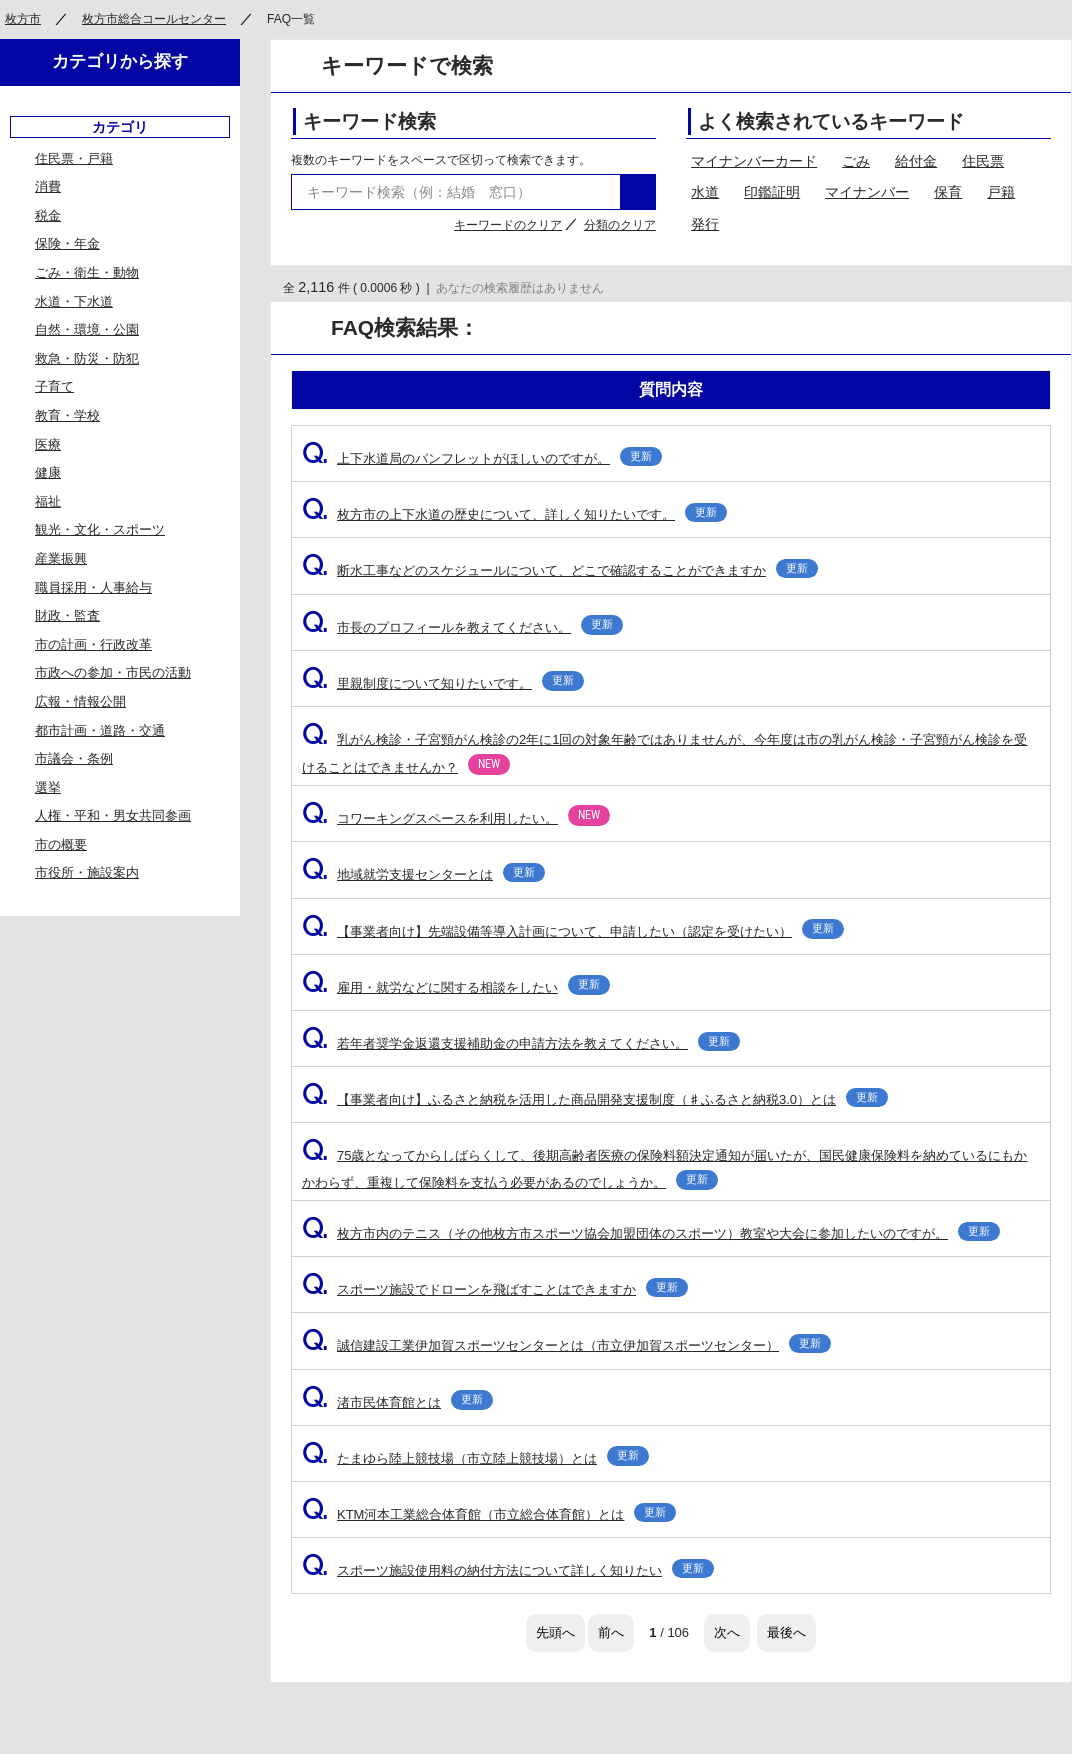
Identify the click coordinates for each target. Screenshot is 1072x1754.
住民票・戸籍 (74, 158)
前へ (611, 1632)
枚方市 (23, 19)
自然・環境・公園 (87, 329)
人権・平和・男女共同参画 (113, 815)
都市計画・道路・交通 (100, 730)
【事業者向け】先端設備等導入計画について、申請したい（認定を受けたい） (573, 931)
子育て (54, 386)
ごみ (856, 161)
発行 (705, 224)
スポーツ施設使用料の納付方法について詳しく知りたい (508, 1570)
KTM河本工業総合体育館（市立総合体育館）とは (489, 1514)
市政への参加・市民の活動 (113, 672)
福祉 (48, 501)
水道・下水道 (74, 301)
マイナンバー (867, 192)
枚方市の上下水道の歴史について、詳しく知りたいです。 (514, 514)
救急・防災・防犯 (87, 358)
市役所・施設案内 (87, 872)
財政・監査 (67, 615)
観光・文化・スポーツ (100, 529)
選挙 (48, 787)
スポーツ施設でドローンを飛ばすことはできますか (495, 1289)
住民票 (983, 161)
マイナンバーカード (754, 161)
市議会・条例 (74, 758)
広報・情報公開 (80, 701)
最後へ (786, 1632)
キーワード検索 (369, 121)
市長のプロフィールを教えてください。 (462, 627)
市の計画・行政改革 (93, 644)
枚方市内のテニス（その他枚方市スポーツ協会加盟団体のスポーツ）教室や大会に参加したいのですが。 (651, 1233)
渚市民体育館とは (397, 1402)
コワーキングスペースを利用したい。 (456, 818)
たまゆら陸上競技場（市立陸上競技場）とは (475, 1458)
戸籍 (1001, 192)
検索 (638, 192)
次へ (727, 1632)
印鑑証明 (772, 192)
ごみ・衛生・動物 (87, 272)
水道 (705, 192)
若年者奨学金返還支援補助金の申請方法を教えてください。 (521, 1043)
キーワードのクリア (508, 225)
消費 (48, 186)
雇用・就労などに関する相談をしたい (456, 987)
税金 (48, 215)
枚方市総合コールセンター (154, 19)
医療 (48, 444)
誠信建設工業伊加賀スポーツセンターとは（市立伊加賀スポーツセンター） (566, 1345)
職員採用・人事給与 (93, 587)
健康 (48, 472)
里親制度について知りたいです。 (443, 683)
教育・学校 (67, 415)
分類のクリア (620, 225)
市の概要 (61, 844)
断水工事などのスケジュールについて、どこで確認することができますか (560, 570)
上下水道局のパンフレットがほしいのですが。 (482, 458)
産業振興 (61, 558)
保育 (948, 192)
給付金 (916, 161)
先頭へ (555, 1632)
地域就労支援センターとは (423, 874)
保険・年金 (67, 243)
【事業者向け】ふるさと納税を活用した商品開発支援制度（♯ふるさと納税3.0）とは (595, 1099)
